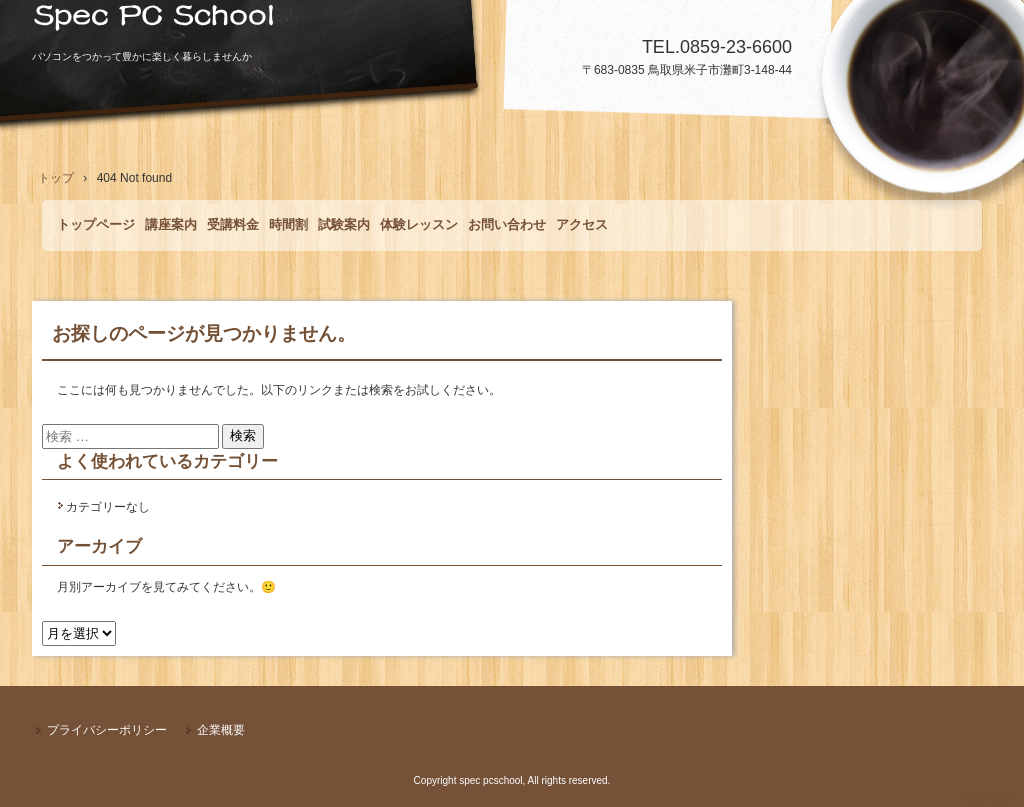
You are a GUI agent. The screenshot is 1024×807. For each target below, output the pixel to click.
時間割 (288, 224)
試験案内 (344, 224)
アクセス (582, 224)
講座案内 (171, 224)
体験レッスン (419, 224)
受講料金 (233, 224)
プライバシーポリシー (107, 730)
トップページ (96, 224)
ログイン (988, 798)
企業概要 (221, 730)
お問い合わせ (507, 224)
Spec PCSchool (512, 25)
